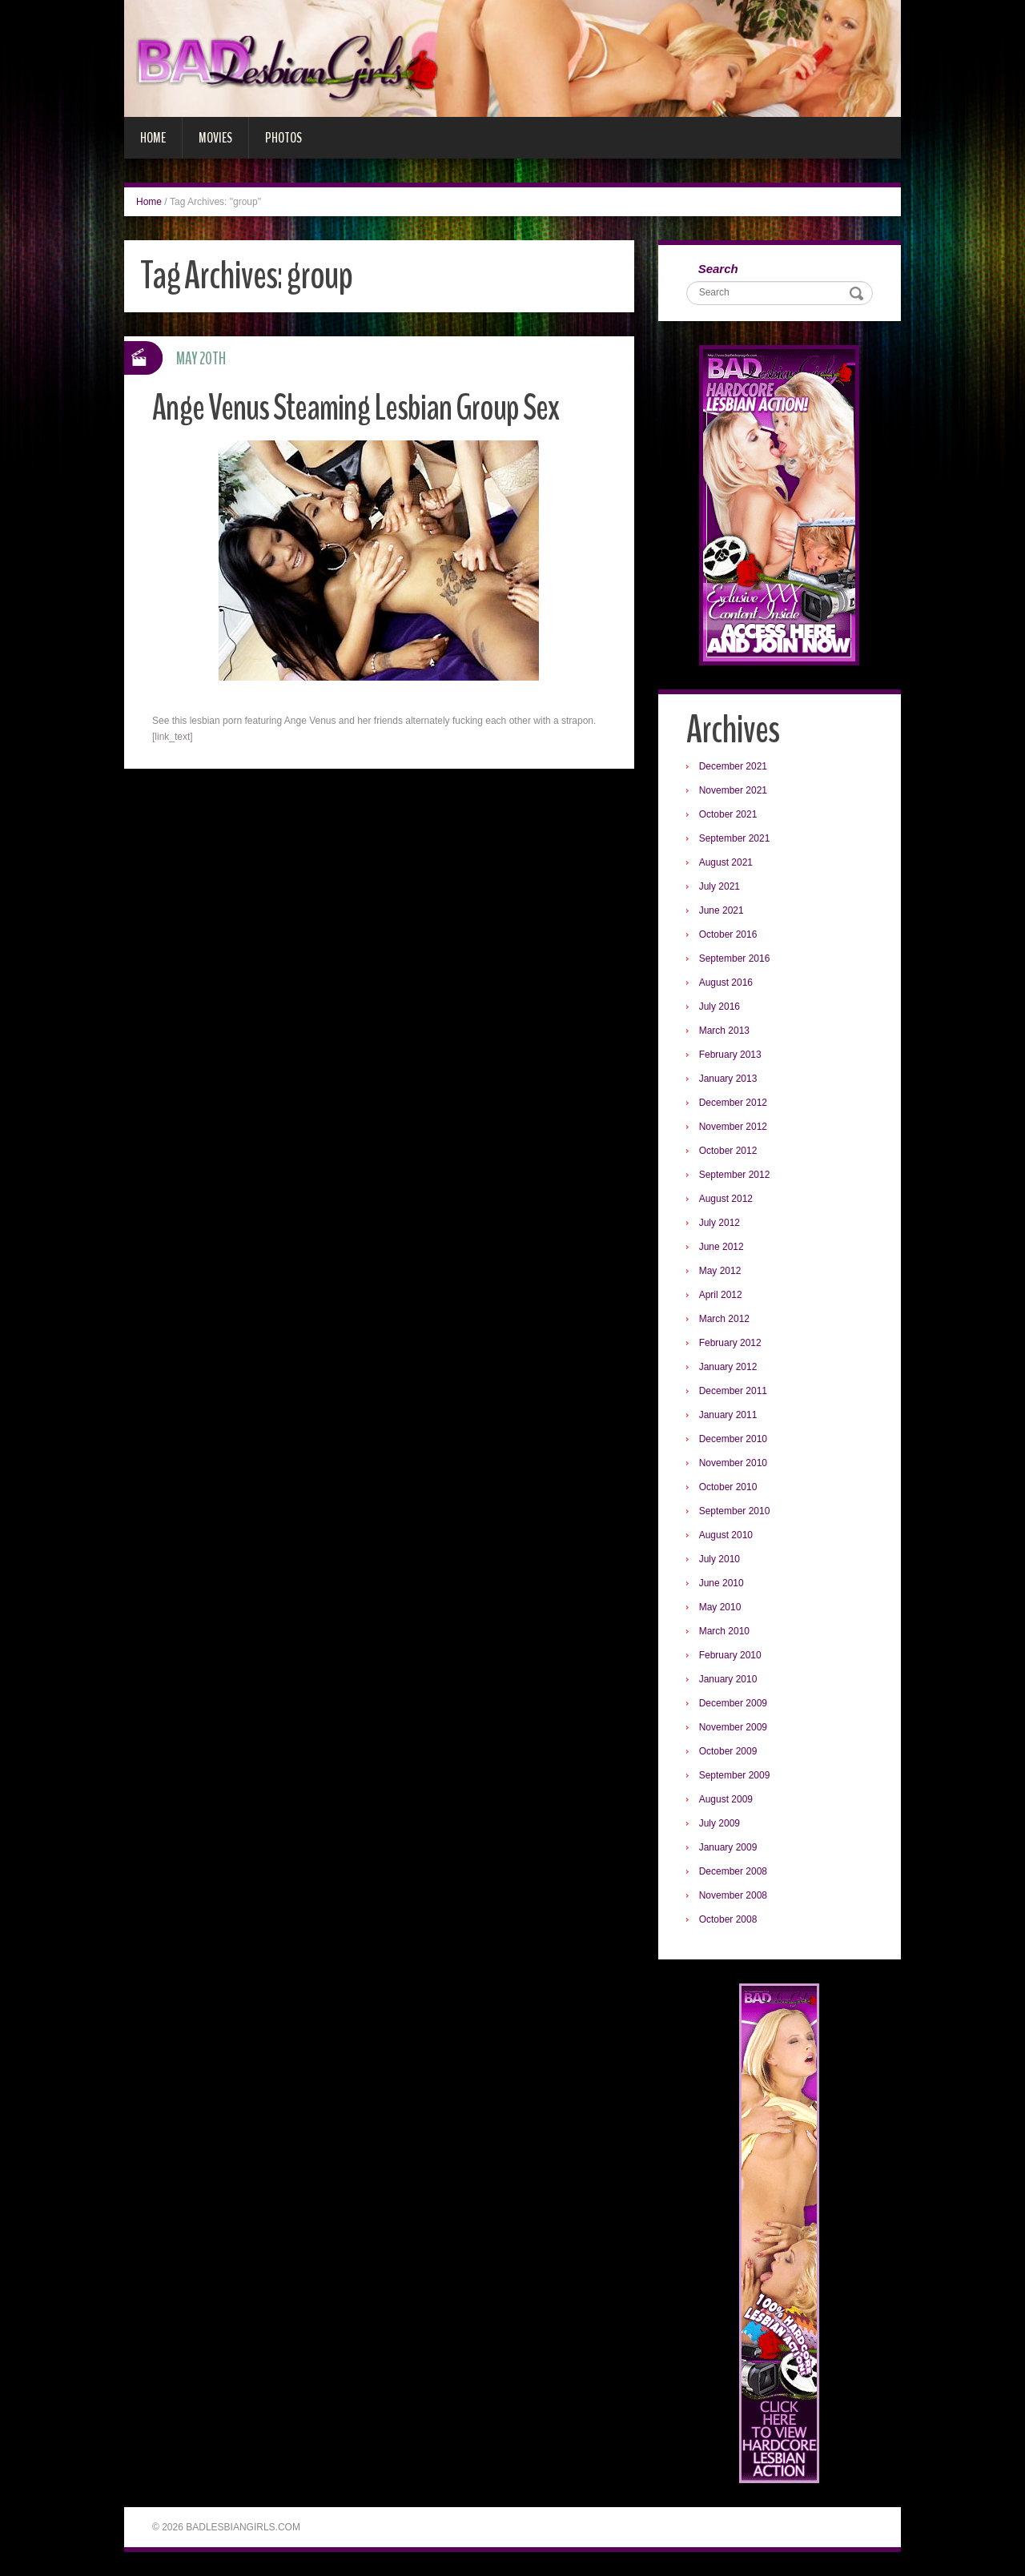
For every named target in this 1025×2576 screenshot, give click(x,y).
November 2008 (733, 1895)
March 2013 (724, 1030)
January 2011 (728, 1415)
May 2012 (720, 1270)
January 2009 (728, 1847)
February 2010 (730, 1655)
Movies (215, 137)
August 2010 (726, 1535)
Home (153, 137)
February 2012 (730, 1342)
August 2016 (726, 982)
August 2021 (726, 862)
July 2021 (719, 886)
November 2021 (733, 790)
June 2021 (721, 910)
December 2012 (733, 1102)
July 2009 (719, 1823)
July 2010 (719, 1559)
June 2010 (721, 1583)
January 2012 (728, 1366)
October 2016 (728, 934)
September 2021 (734, 838)
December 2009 (733, 1703)
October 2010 (728, 1487)
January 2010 (728, 1679)
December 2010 (733, 1439)
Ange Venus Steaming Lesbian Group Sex (355, 408)
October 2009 (728, 1751)
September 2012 (734, 1174)
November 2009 (733, 1727)
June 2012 (721, 1246)
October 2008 (728, 1919)
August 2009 (726, 1799)
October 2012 (728, 1150)
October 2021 (728, 814)
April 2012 (720, 1294)
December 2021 (733, 766)
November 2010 (733, 1463)
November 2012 (733, 1126)
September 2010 (734, 1511)
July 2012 (719, 1222)
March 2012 (724, 1318)
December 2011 (733, 1391)
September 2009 (734, 1775)
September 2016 (734, 958)
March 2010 (724, 1631)
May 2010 (720, 1607)
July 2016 (719, 1006)
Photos (283, 137)
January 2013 (728, 1078)
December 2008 (733, 1871)
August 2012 (726, 1198)
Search (718, 268)
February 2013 (730, 1054)
